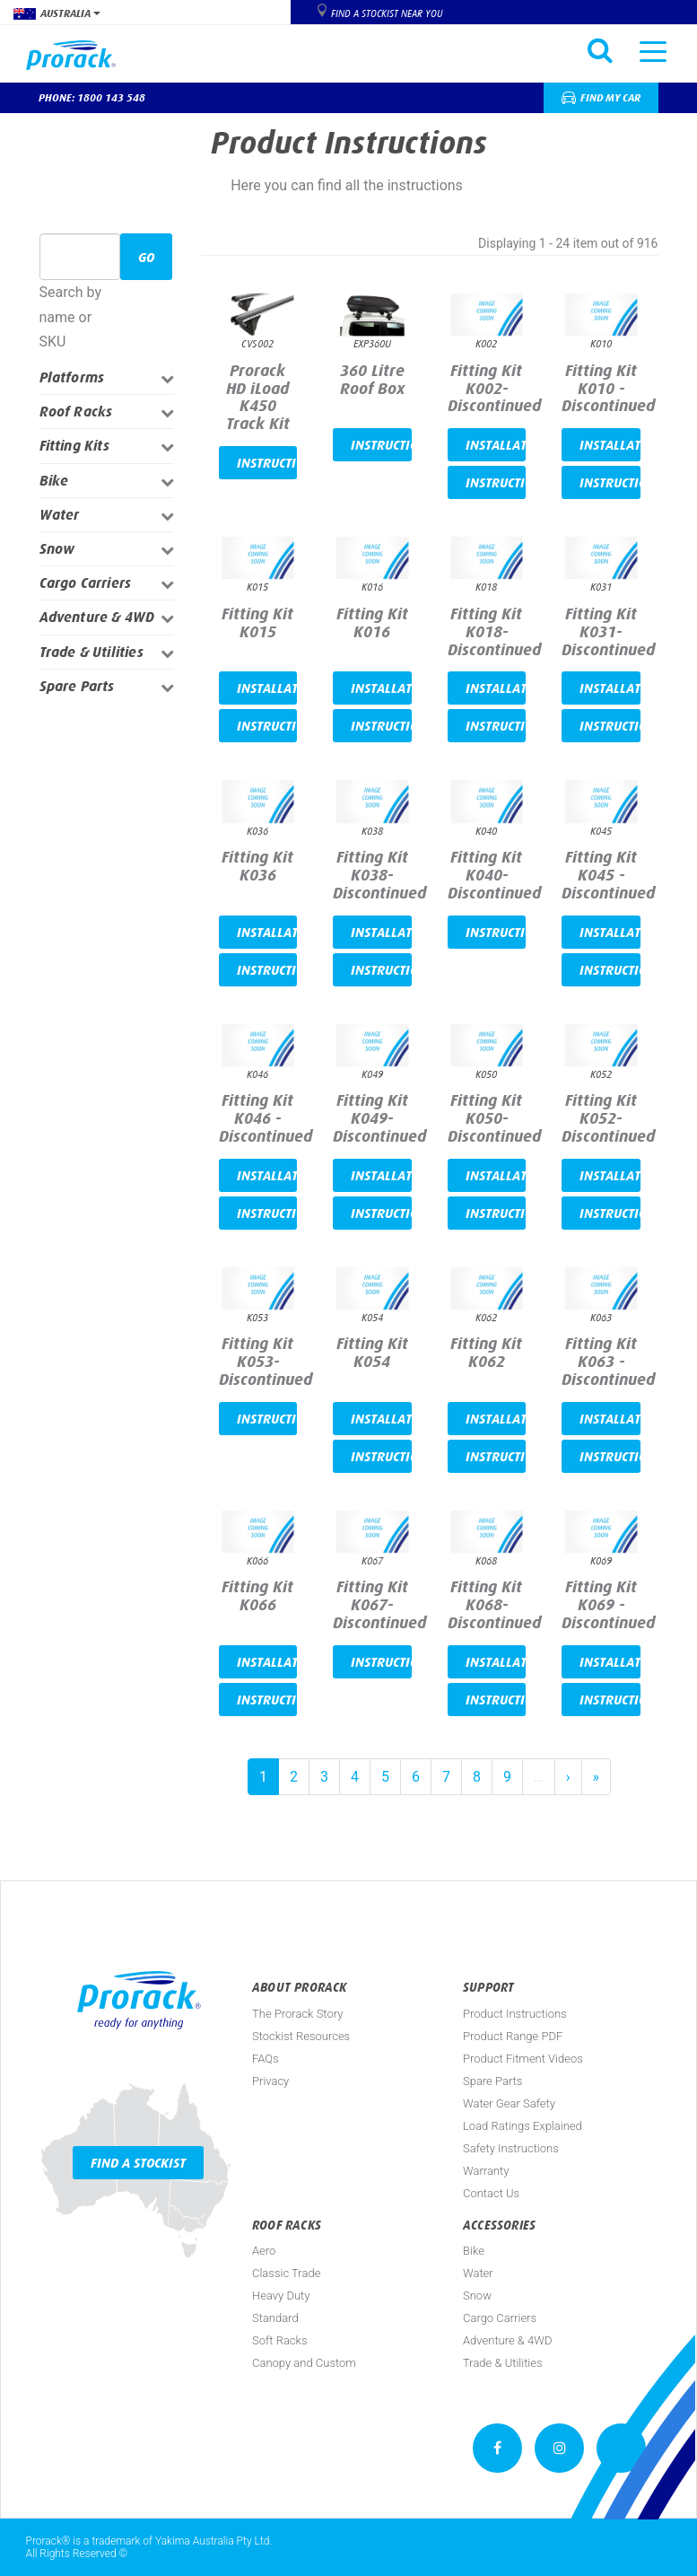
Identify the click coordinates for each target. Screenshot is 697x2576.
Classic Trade (286, 2273)
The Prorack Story (297, 2013)
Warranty (486, 2170)
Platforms (72, 377)
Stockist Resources (301, 2036)
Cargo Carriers (85, 582)
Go (146, 257)
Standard (275, 2318)
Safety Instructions (511, 2148)
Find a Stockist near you (386, 13)
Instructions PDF (267, 462)
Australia (56, 13)
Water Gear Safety (509, 2103)
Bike (54, 480)
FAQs (265, 2058)
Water (59, 514)
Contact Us (491, 2193)
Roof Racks (76, 411)
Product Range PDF (512, 2036)
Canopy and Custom (304, 2363)
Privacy (270, 2081)
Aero (263, 2250)
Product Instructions (515, 2013)
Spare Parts (77, 686)
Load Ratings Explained (522, 2126)
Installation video (496, 444)
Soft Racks (280, 2340)
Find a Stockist (138, 2162)
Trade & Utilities (91, 652)
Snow (57, 548)
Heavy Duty (280, 2295)
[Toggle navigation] (653, 50)
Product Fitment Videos (523, 2058)
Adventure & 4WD (97, 617)
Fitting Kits (74, 445)
